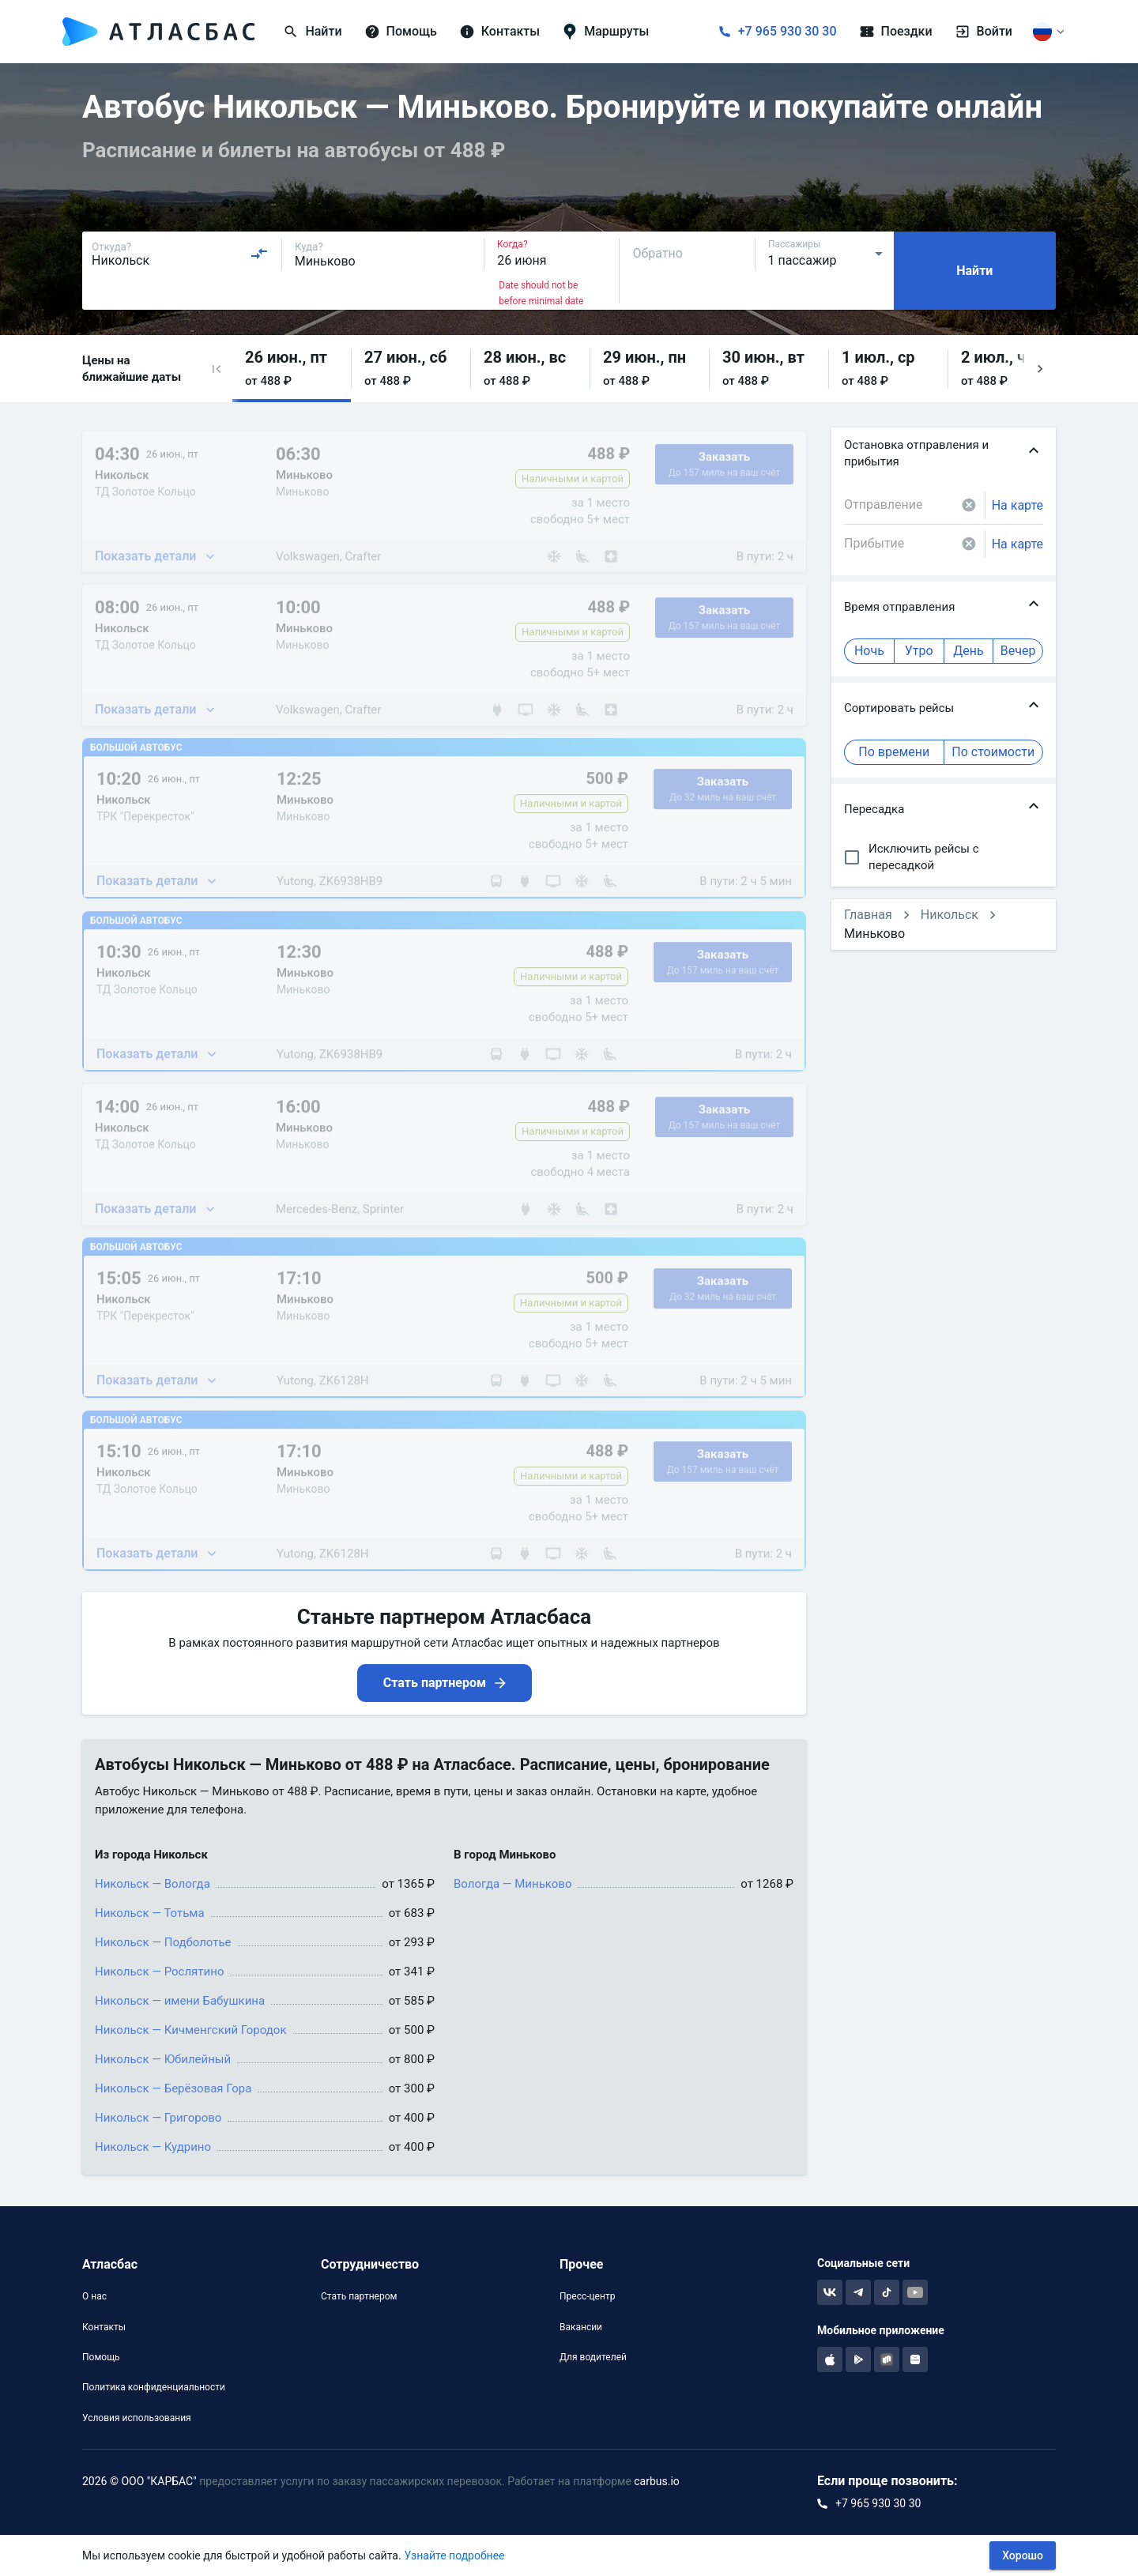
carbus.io (657, 2481)
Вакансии (581, 2327)
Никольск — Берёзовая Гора (173, 2088)
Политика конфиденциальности (153, 2387)
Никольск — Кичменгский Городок (191, 2030)
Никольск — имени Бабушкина (180, 2001)
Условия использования (136, 2417)
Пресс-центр (587, 2296)
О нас (94, 2296)
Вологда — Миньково (512, 1884)
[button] (216, 368)
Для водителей (593, 2357)
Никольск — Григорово (158, 2118)
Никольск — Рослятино (159, 1971)
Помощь (101, 2357)
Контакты (104, 2327)
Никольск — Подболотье (163, 1942)
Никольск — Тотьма (150, 1913)
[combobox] (180, 254)
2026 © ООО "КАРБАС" (139, 2481)
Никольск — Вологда (152, 1884)
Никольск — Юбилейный (163, 2059)
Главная (868, 914)
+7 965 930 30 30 (787, 31)
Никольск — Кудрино (153, 2147)
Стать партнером (359, 2296)
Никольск (949, 914)
